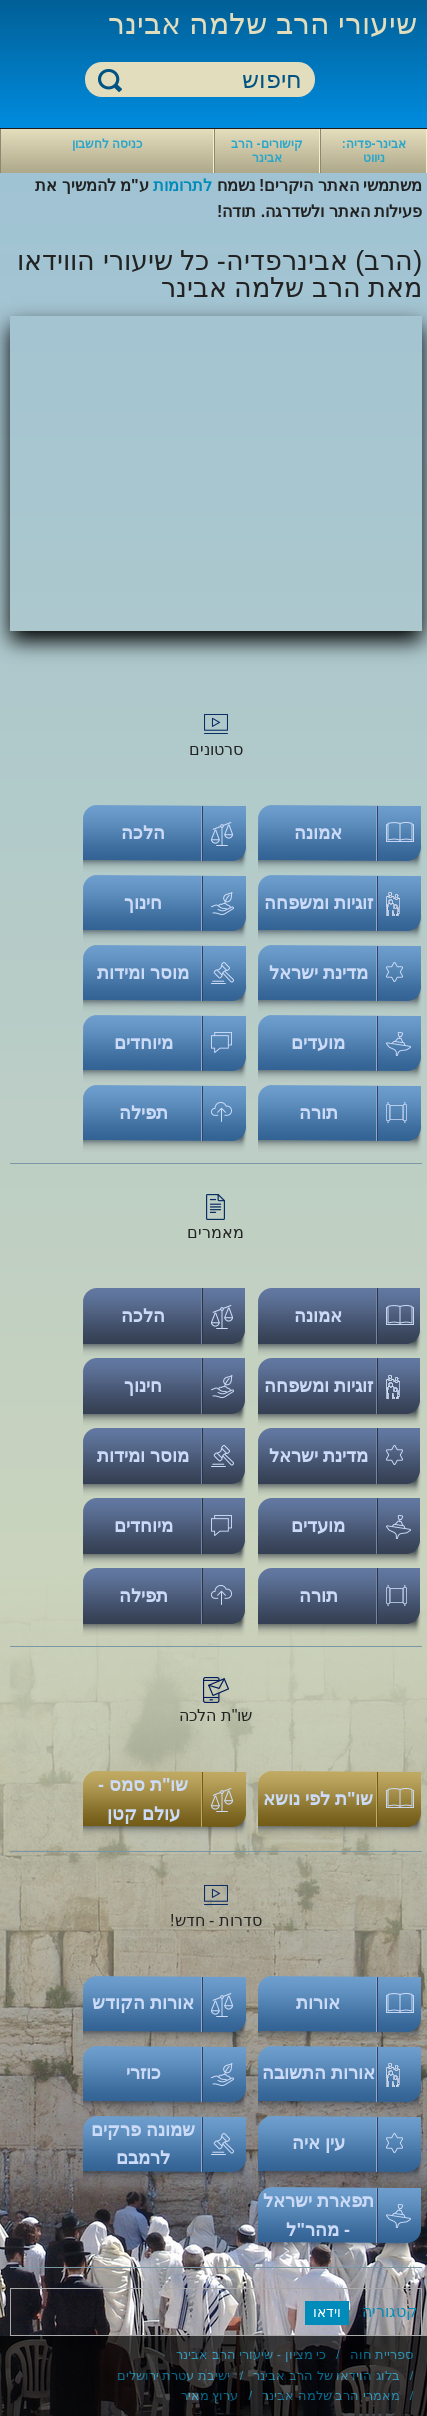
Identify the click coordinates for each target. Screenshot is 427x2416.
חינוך (143, 903)
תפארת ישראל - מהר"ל (318, 2215)
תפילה (143, 1113)
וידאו (327, 2312)
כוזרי (143, 2073)
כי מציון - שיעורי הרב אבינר (251, 2354)
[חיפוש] (212, 80)
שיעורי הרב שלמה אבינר (262, 23)
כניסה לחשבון (107, 144)
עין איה (318, 2143)
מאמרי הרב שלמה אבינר (331, 2395)
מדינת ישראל (318, 973)
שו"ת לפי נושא (318, 1799)
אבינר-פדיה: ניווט (374, 151)
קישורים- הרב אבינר (266, 151)
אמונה (318, 833)
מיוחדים (143, 1043)
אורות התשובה (318, 2073)
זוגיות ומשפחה (318, 903)
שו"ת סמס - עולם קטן (143, 1799)
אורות (318, 2003)
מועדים (318, 1043)
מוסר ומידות (143, 973)
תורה (318, 1113)
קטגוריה (389, 2311)
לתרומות (182, 185)
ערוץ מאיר (210, 2395)
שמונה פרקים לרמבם (143, 2144)
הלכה (143, 833)
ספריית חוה (382, 2354)
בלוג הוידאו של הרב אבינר (326, 2375)
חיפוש (110, 79)
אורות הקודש (143, 2003)
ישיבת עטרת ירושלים (173, 2375)
